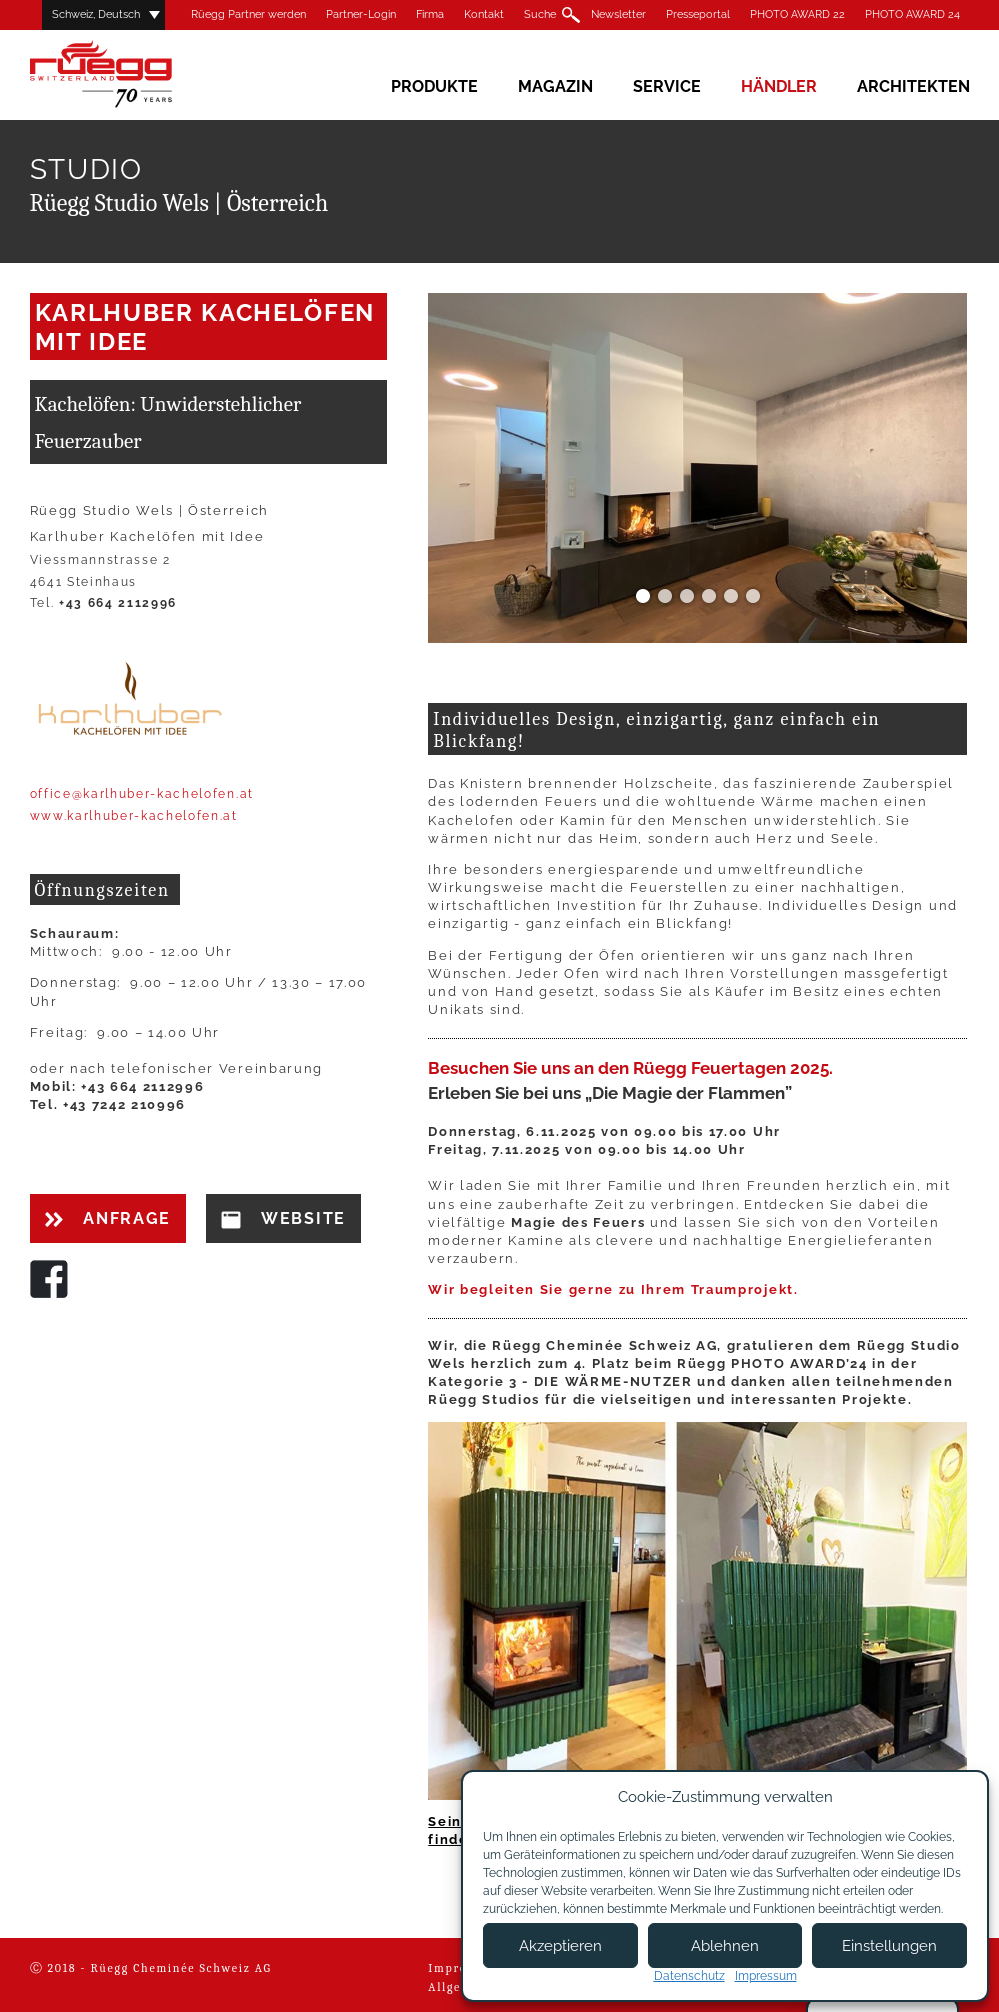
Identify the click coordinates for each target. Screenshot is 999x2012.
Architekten (913, 86)
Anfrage (108, 1218)
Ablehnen (725, 1946)
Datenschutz (689, 1976)
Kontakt (484, 14)
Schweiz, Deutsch (96, 14)
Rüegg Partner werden (248, 14)
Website (283, 1219)
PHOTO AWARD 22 (797, 14)
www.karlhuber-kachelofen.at (134, 816)
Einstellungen (889, 1946)
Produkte (434, 86)
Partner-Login (361, 14)
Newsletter (618, 14)
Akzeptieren (560, 1946)
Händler (779, 86)
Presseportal (698, 14)
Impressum (766, 1976)
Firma (430, 14)
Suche (540, 14)
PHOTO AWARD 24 (912, 14)
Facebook (49, 1279)
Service (667, 86)
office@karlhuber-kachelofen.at (142, 794)
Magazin (555, 86)
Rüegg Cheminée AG (130, 74)
